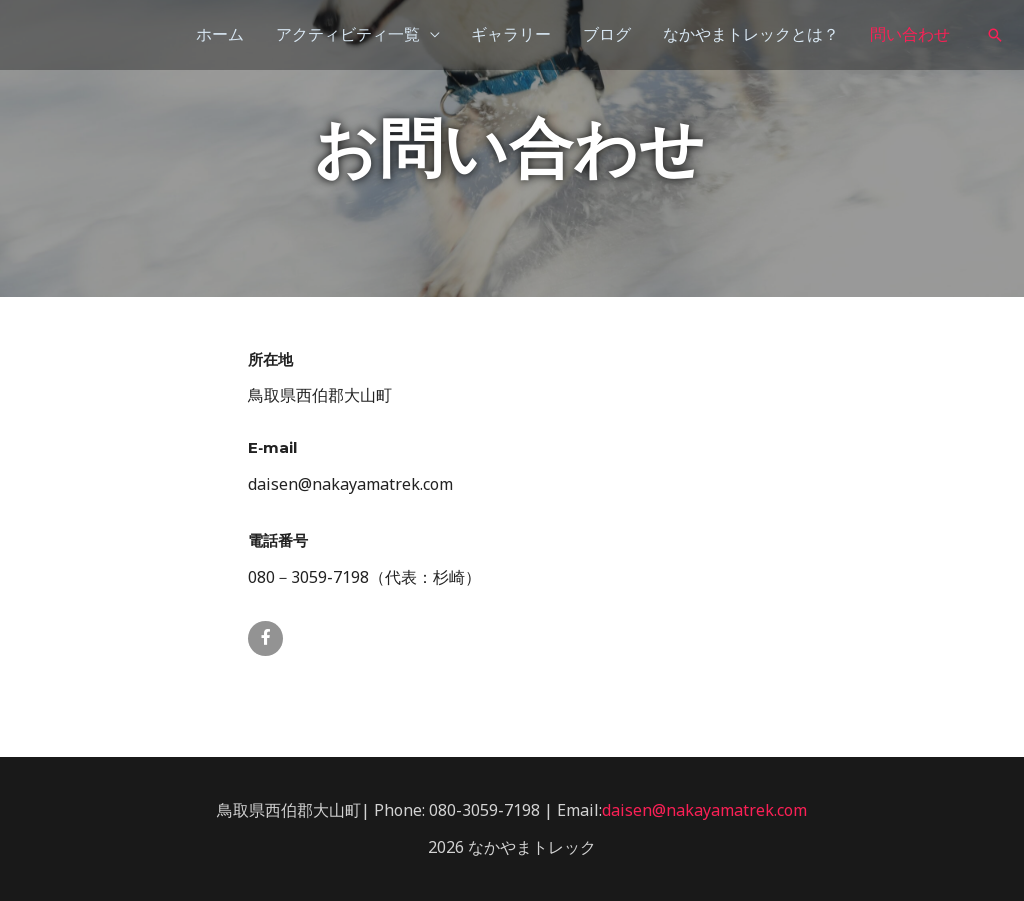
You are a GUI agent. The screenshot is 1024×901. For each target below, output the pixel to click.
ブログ (606, 34)
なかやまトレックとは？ (750, 34)
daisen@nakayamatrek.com (704, 810)
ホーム (218, 34)
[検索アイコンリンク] (995, 35)
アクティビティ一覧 (346, 34)
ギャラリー (510, 34)
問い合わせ (910, 34)
